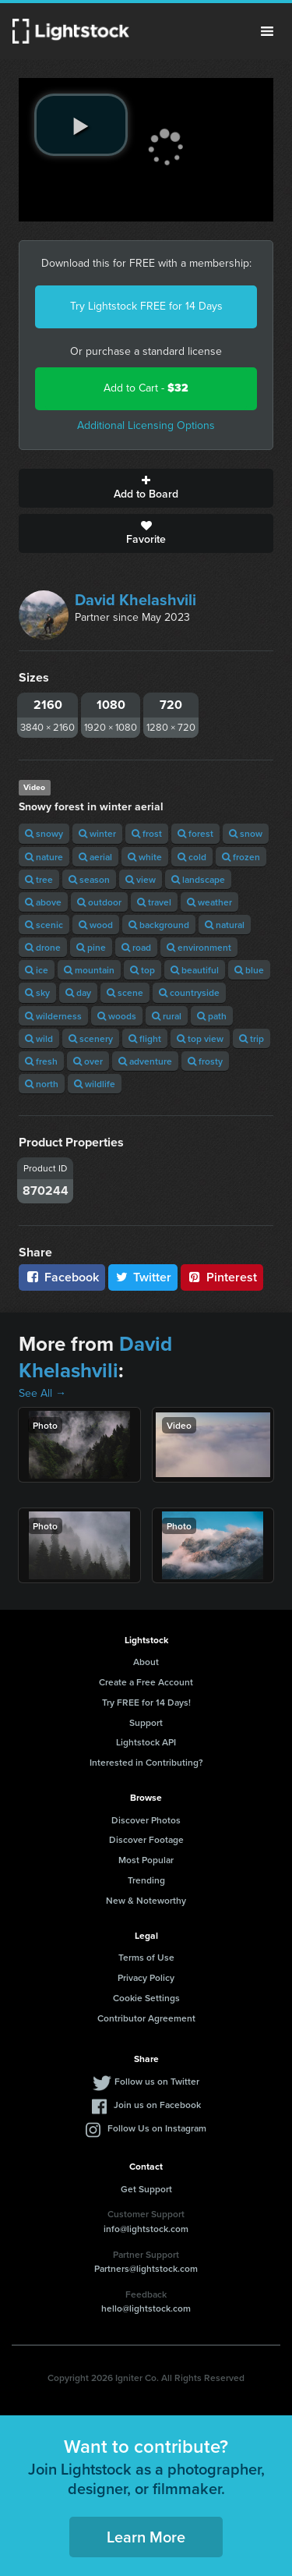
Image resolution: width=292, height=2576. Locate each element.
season (89, 879)
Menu (267, 31)
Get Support (146, 2188)
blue (249, 969)
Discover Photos (146, 1820)
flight (144, 1038)
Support (146, 1722)
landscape (198, 879)
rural (166, 1015)
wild (39, 1038)
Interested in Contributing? (146, 1762)
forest (195, 833)
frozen (241, 856)
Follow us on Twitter (156, 2081)
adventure (145, 1061)
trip (251, 1038)
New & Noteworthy (146, 1900)
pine (91, 947)
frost (147, 833)
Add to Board (146, 488)
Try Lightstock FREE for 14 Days (146, 306)
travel (154, 902)
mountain (89, 969)
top (142, 969)
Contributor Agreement (146, 2018)
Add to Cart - (146, 388)
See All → (42, 1393)
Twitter (143, 1277)
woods (116, 1015)
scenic (44, 924)
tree (39, 879)
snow (245, 833)
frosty (205, 1061)
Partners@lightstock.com (146, 2268)
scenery (91, 1038)
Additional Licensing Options (146, 425)
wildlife (94, 1083)
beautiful (195, 969)
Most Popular (146, 1859)
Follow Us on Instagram (156, 2128)
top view (200, 1038)
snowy (44, 833)
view (140, 879)
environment (199, 947)
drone (43, 947)
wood (96, 924)
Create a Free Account (146, 1681)
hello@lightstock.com (146, 2308)
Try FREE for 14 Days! (146, 1702)
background (158, 924)
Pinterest (222, 1277)
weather (209, 902)
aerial (95, 856)
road (136, 947)
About (146, 1661)
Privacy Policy (146, 1977)
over (88, 1061)
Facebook (62, 1277)
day (78, 992)
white (145, 856)
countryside (189, 992)
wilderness (53, 1015)
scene (125, 992)
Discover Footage (146, 1839)
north (41, 1083)
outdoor (99, 902)
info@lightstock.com (146, 2228)
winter (97, 833)
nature (44, 856)
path (212, 1015)
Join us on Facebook (157, 2104)
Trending (146, 1880)
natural (225, 924)
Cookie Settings (146, 1997)
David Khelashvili (135, 599)
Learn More (146, 2536)
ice (36, 969)
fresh (41, 1061)
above (43, 902)
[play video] (81, 125)
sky (37, 992)
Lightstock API (146, 1742)
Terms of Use (146, 1957)
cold (192, 856)
